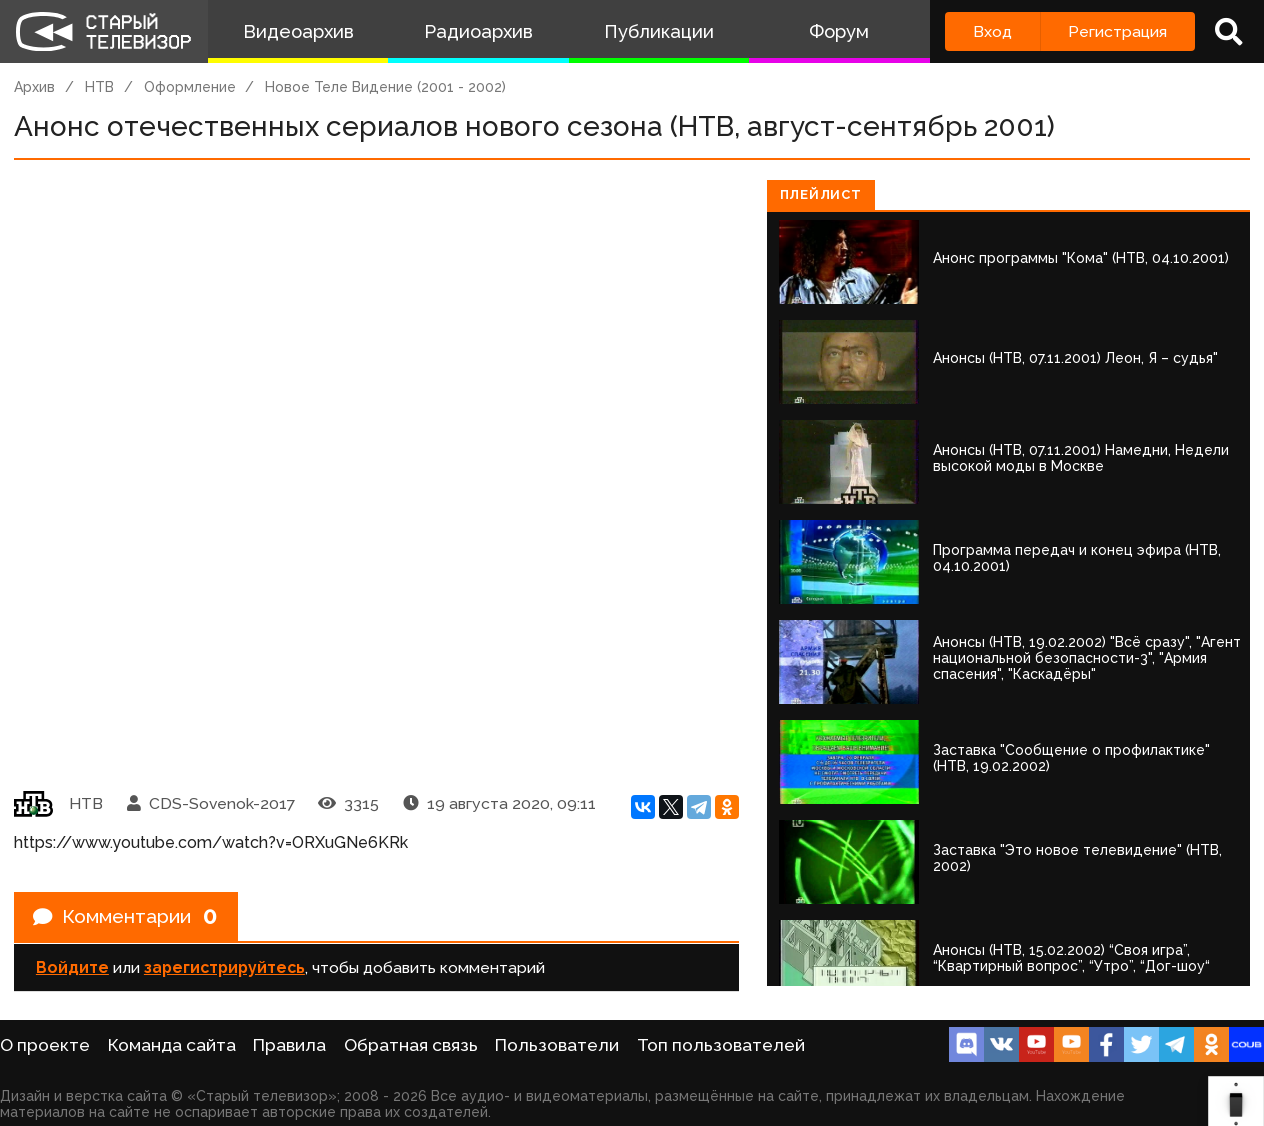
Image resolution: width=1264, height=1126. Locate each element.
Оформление (190, 87)
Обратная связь (411, 1045)
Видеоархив (298, 31)
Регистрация (1117, 31)
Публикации (659, 31)
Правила (289, 1045)
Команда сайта (172, 1045)
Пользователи (557, 1045)
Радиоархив (478, 31)
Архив (34, 87)
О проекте (45, 1045)
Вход (992, 31)
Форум (839, 31)
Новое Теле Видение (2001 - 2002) (385, 87)
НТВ (99, 87)
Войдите (72, 969)
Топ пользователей (721, 1045)
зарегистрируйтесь (224, 969)
